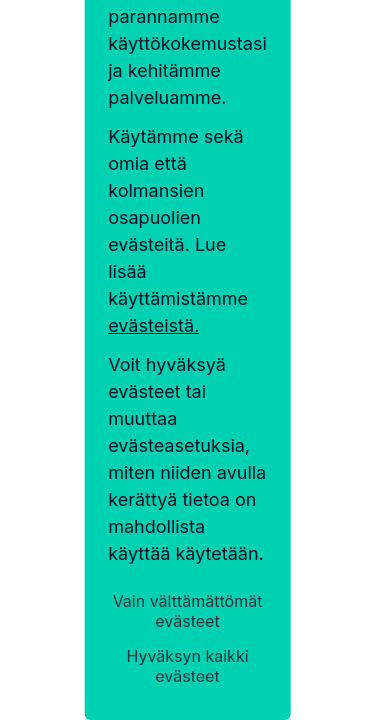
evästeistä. (153, 325)
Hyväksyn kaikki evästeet (187, 666)
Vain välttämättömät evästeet (188, 611)
